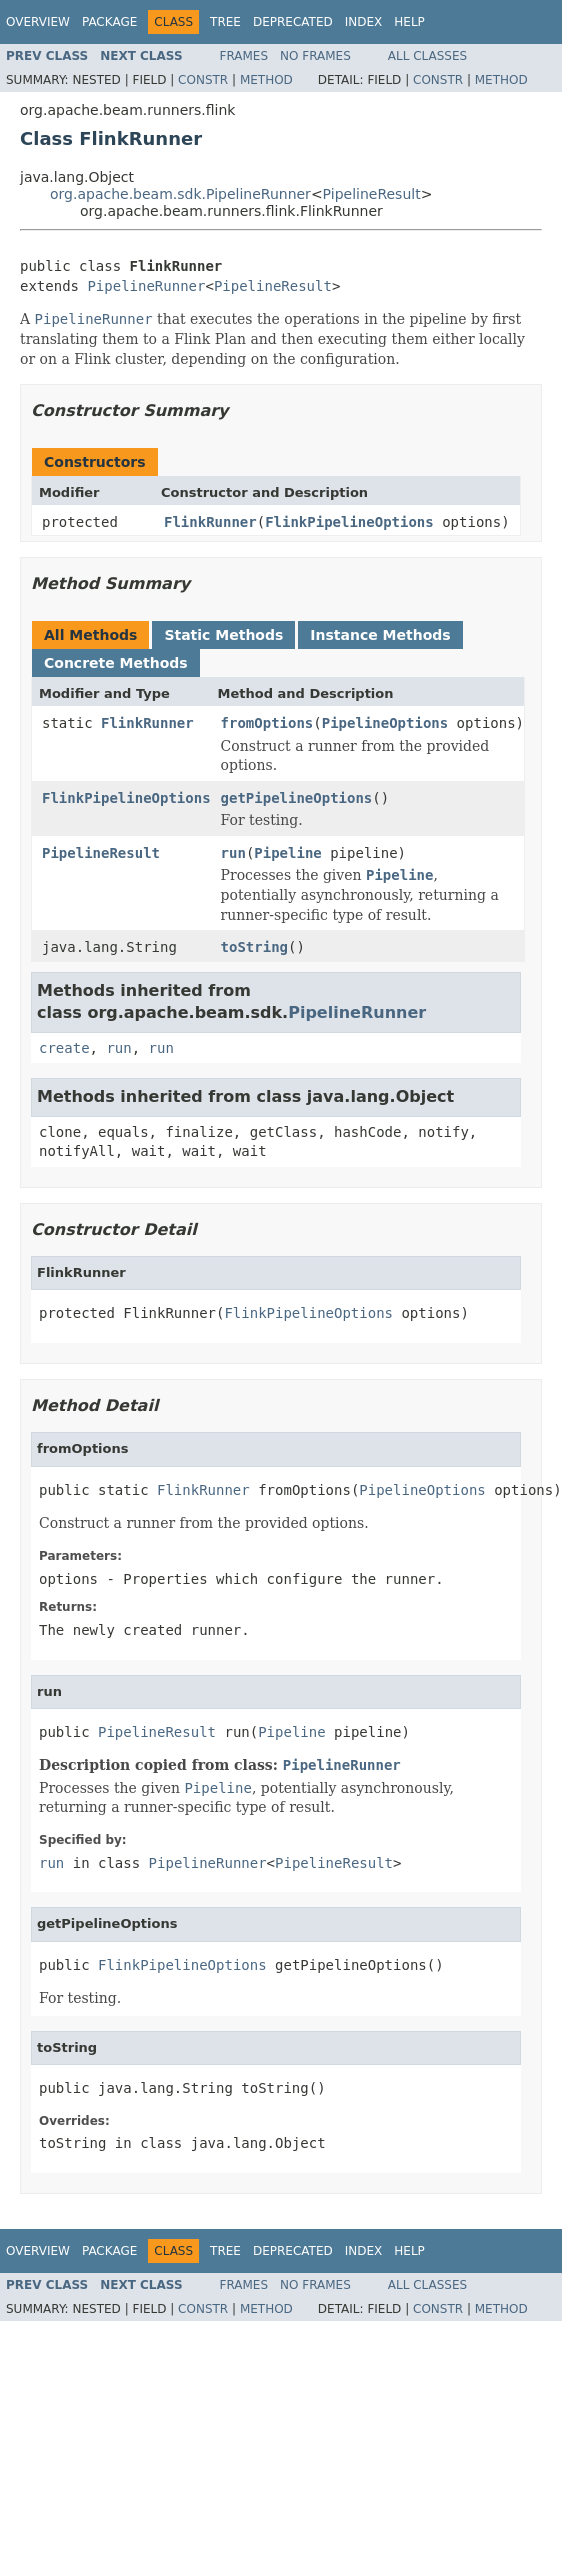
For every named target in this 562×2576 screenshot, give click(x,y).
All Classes (427, 56)
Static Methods (223, 635)
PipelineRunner (146, 286)
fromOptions (267, 723)
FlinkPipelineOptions (349, 522)
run (233, 853)
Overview (38, 22)
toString (254, 947)
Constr (203, 80)
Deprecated (293, 22)
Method (266, 80)
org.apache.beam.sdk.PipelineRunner (180, 194)
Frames (244, 56)
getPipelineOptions (297, 798)
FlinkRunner (210, 522)
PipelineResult (372, 194)
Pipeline (287, 853)
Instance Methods (380, 635)
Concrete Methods (116, 663)
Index (364, 22)
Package (109, 22)
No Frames (315, 56)
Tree (225, 22)
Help (409, 22)
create (64, 1048)
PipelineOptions (385, 723)
